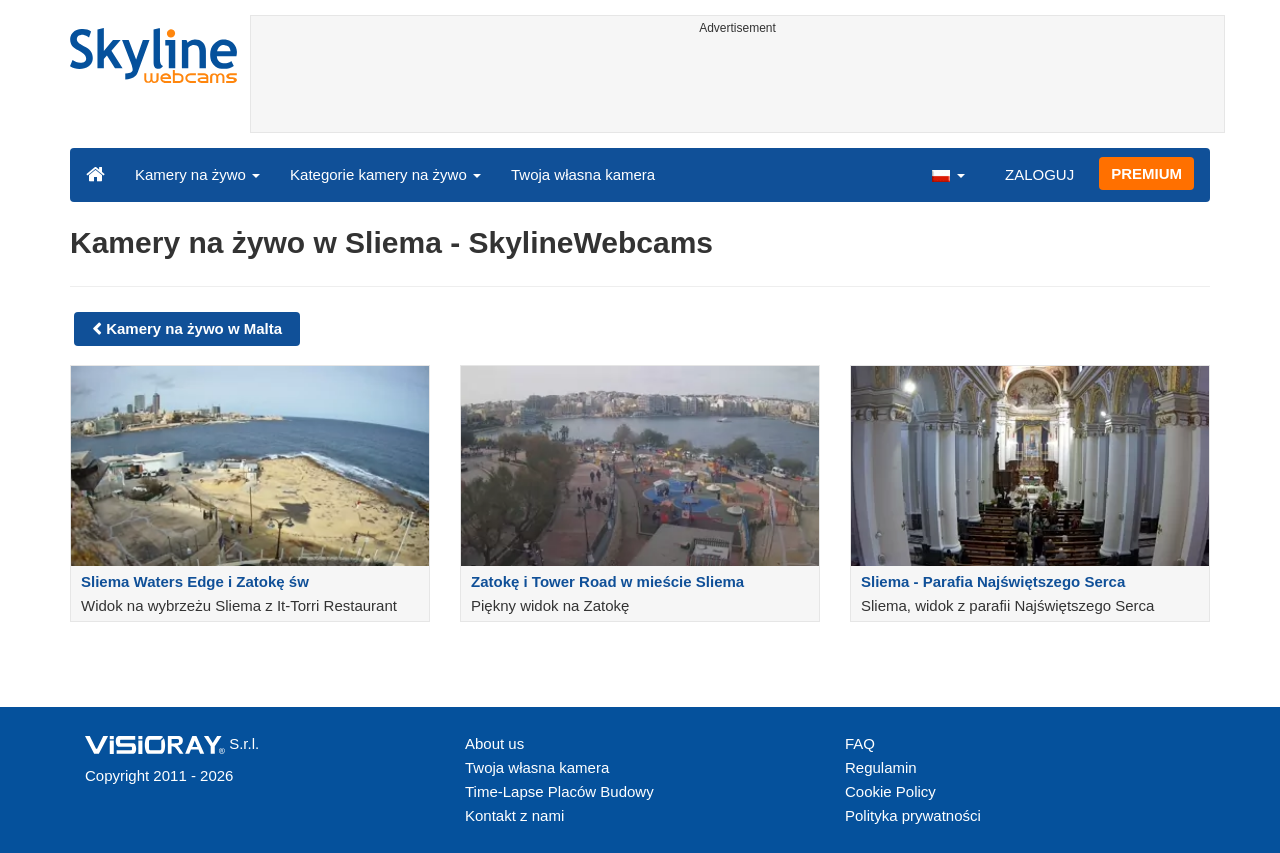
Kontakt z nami (514, 815)
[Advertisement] (737, 87)
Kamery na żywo (197, 174)
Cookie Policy (890, 791)
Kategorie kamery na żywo (385, 174)
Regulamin (881, 767)
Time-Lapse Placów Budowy (559, 791)
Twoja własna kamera (583, 174)
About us (494, 743)
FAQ (860, 743)
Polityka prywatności (913, 815)
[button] (948, 174)
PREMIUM (1146, 173)
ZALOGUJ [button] (1039, 174)
